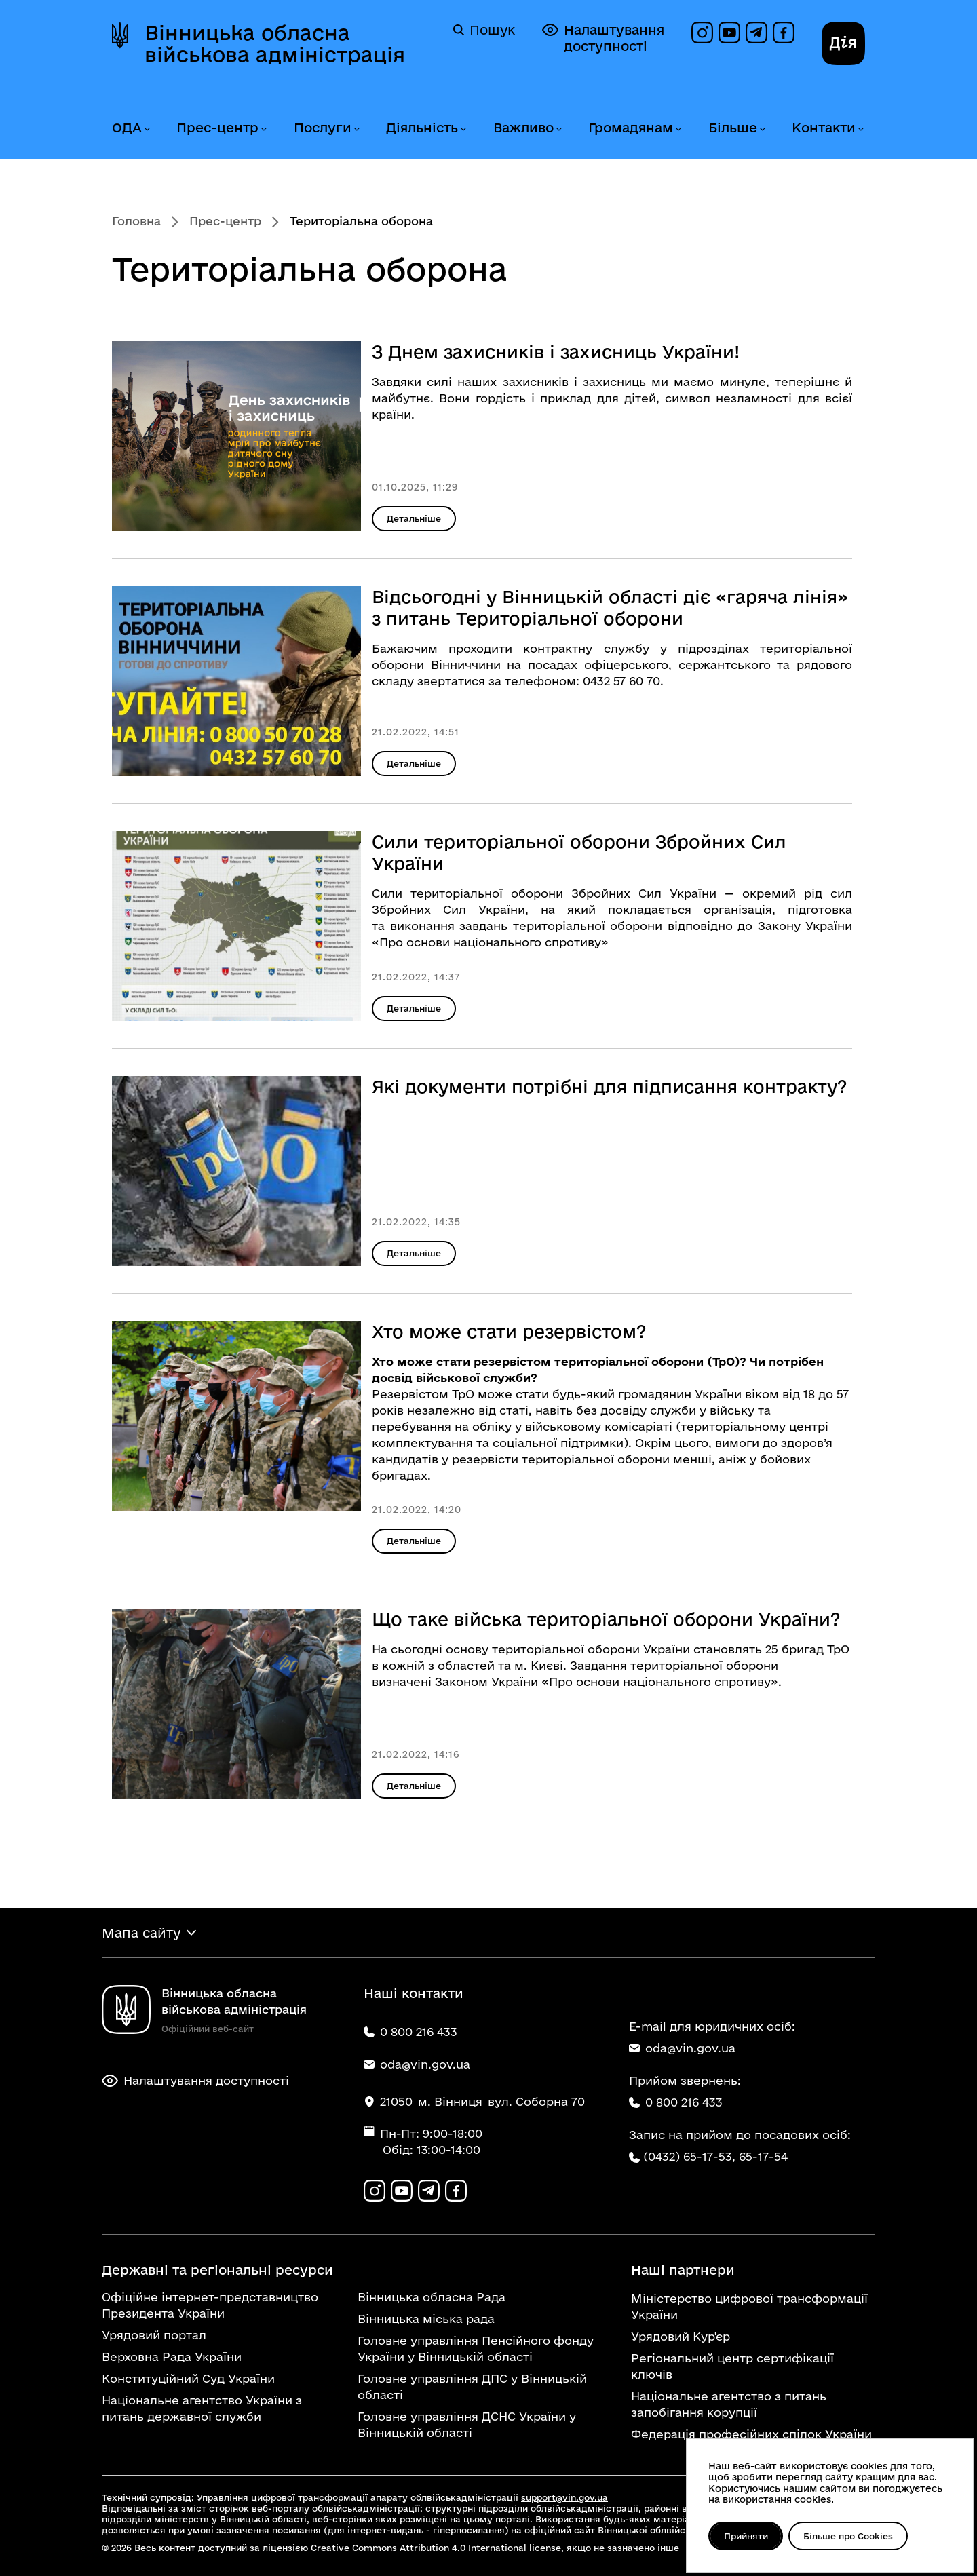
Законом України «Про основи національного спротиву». (608, 1681)
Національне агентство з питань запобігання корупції (728, 2404)
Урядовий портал (154, 2334)
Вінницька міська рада (426, 2318)
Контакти (824, 127)
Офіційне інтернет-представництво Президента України (210, 2305)
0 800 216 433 (676, 2102)
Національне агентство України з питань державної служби (202, 2408)
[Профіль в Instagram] (702, 32)
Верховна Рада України (172, 2356)
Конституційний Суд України (188, 2378)
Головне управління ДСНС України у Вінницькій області (467, 2424)
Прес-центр (217, 127)
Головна (136, 220)
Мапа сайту (141, 1932)
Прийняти (746, 2536)
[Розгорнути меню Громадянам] (678, 129)
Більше (732, 127)
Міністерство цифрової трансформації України (749, 2306)
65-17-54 (763, 2156)
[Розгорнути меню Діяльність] (462, 129)
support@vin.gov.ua (564, 2497)
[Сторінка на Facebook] (783, 32)
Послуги (322, 127)
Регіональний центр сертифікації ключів (732, 2366)
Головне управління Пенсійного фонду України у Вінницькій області (476, 2348)
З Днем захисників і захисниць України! (556, 352)
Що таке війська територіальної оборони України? (606, 1619)
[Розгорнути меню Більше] (762, 129)
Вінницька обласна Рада (431, 2296)
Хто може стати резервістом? (509, 1331)
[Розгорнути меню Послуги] (356, 129)
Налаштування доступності (603, 38)
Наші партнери (683, 2270)
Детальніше (414, 518)
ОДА (127, 127)
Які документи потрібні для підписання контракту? (609, 1086)
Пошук (484, 30)
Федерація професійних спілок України (751, 2433)
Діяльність (422, 127)
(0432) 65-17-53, (689, 2156)
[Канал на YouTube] (729, 32)
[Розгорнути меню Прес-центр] (263, 129)
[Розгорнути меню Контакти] (860, 129)
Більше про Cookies (849, 2536)
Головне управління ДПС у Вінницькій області (472, 2386)
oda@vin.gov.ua (682, 2047)
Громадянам (630, 127)
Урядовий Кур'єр (680, 2336)
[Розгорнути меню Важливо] (558, 129)
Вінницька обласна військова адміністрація (275, 43)
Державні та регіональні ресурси (217, 2270)
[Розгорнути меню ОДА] (146, 129)
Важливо (523, 127)
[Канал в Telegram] (756, 32)
